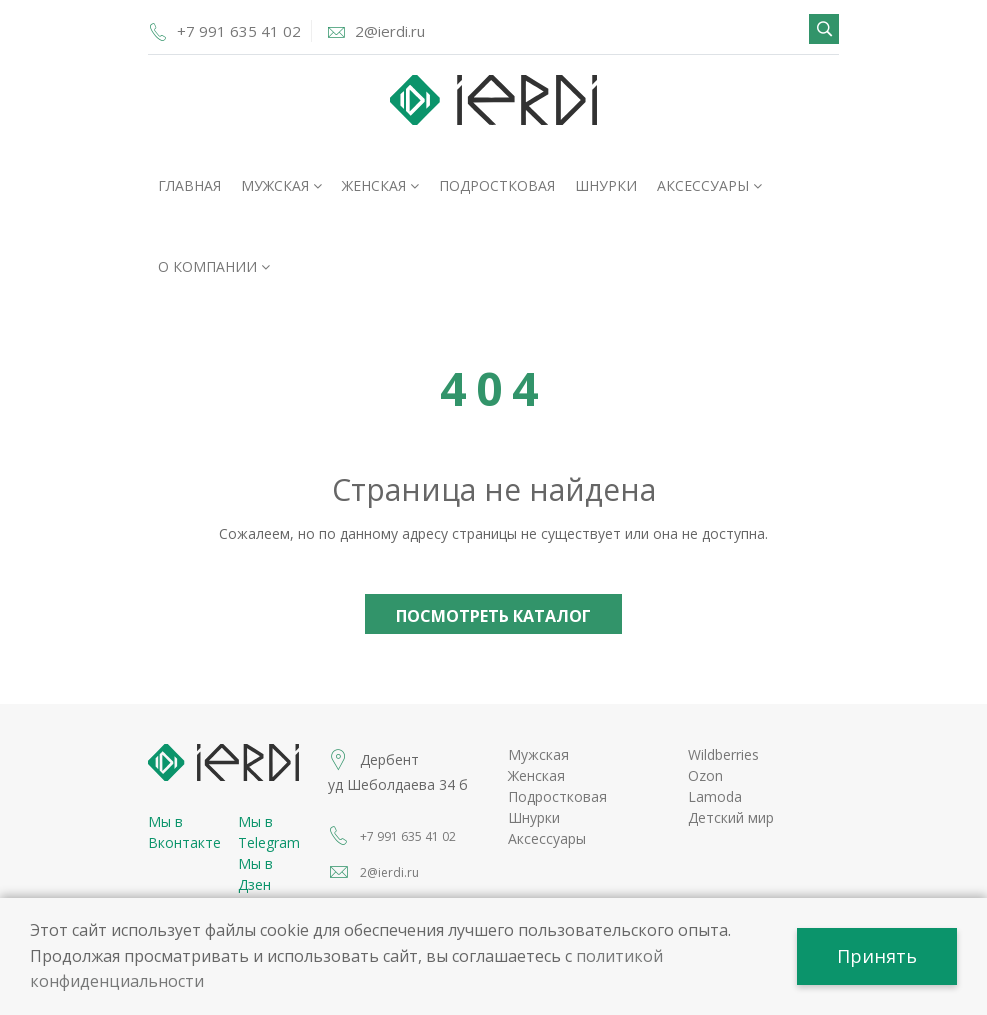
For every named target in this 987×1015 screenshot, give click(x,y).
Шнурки (606, 185)
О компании (214, 266)
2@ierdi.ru (390, 31)
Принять (877, 956)
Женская (380, 185)
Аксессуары (709, 185)
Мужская (281, 185)
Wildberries (723, 754)
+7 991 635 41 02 (239, 31)
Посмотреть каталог (493, 616)
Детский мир (731, 817)
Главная (189, 185)
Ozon (705, 775)
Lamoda (715, 796)
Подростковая (497, 185)
